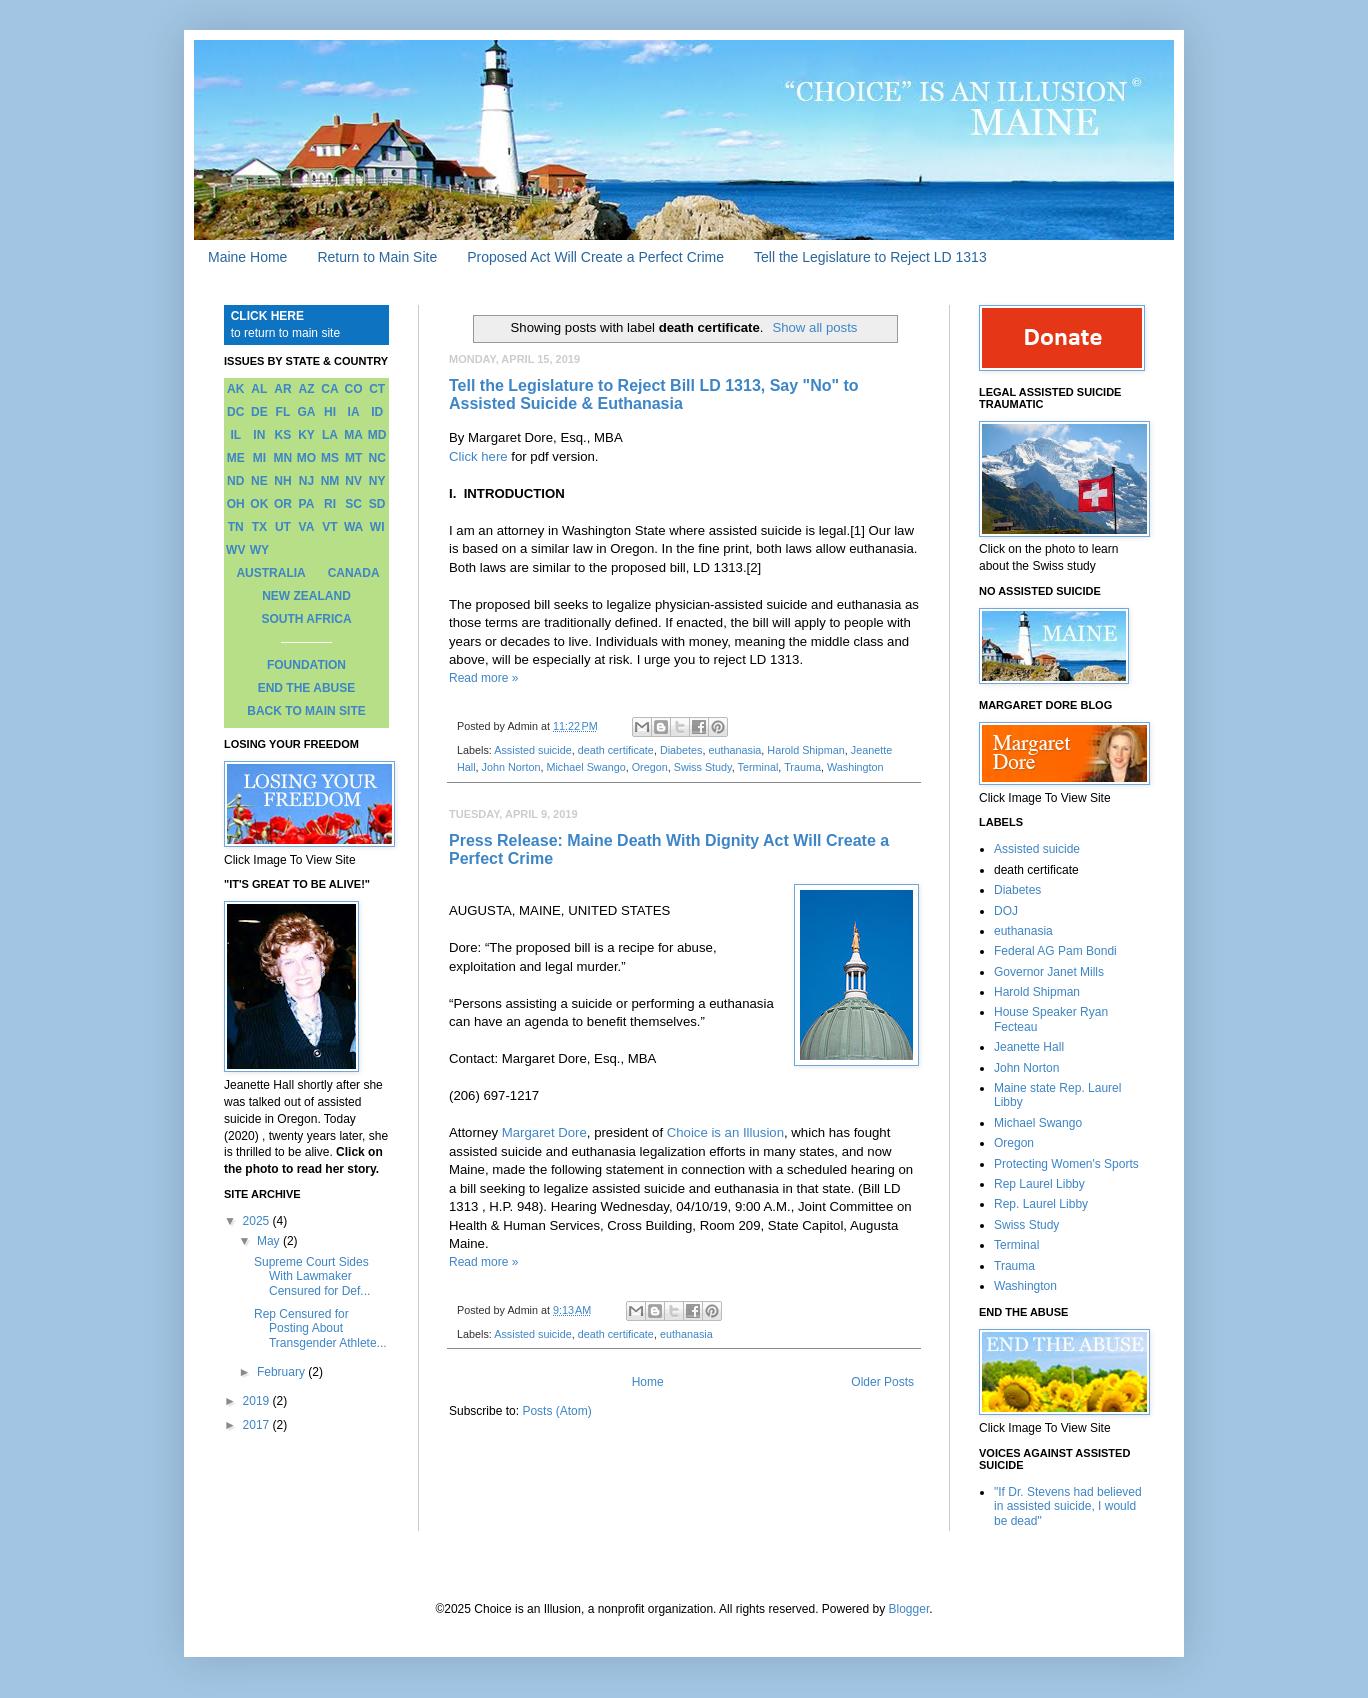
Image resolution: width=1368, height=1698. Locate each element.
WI (377, 527)
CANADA (354, 573)
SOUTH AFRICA (306, 619)
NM (330, 481)
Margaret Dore (544, 1132)
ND (235, 481)
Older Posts (882, 1382)
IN (259, 435)
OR (283, 504)
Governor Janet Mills (1049, 972)
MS (330, 458)
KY (306, 435)
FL (283, 412)
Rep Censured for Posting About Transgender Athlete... (320, 1328)
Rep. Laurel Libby (1041, 1204)
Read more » (483, 678)
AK (235, 389)
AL (259, 389)
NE (259, 481)
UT (283, 527)
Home (648, 1382)
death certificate (616, 750)
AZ (306, 389)
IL (235, 435)
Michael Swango (585, 767)
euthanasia (735, 750)
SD (377, 504)
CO (354, 389)
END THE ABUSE (307, 688)
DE (259, 412)
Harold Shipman (805, 750)
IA (354, 412)
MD (377, 435)
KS (283, 435)
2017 (258, 1425)
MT (353, 458)
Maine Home (247, 257)
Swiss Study (703, 767)
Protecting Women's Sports (1066, 1164)
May (270, 1241)
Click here (478, 456)
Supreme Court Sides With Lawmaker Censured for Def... (312, 1276)
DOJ (1006, 911)
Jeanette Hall (1029, 1047)
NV (353, 481)
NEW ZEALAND (306, 596)
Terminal (758, 767)
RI (330, 504)
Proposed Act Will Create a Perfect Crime (595, 257)
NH (282, 481)
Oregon (650, 767)
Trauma (802, 767)
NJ (306, 481)
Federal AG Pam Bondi (1055, 951)
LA (330, 435)
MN (283, 458)
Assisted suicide (532, 750)
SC (353, 504)
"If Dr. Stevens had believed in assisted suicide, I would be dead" (1068, 1506)
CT (377, 389)
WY (259, 550)
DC (235, 412)
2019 (258, 1401)
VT (329, 527)
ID (377, 412)
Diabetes (681, 750)
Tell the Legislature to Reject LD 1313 (870, 257)
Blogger (909, 1609)
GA (306, 412)
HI (330, 412)
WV (235, 550)
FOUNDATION (306, 665)
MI (259, 458)
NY (377, 481)
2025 (258, 1221)
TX (259, 527)
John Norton (511, 767)
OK (259, 504)
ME (236, 458)
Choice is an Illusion (725, 1132)
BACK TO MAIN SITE (306, 711)
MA (353, 435)
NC (377, 458)
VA (307, 527)
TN (236, 527)
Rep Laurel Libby (1039, 1184)
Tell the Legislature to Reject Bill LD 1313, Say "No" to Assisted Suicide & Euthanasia (654, 394)
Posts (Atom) (556, 1411)
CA (329, 389)
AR (282, 389)
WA (353, 527)
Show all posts (814, 327)
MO (306, 458)
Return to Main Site (377, 257)
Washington (855, 767)
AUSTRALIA (270, 573)
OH (236, 504)
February (282, 1372)
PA (307, 504)
